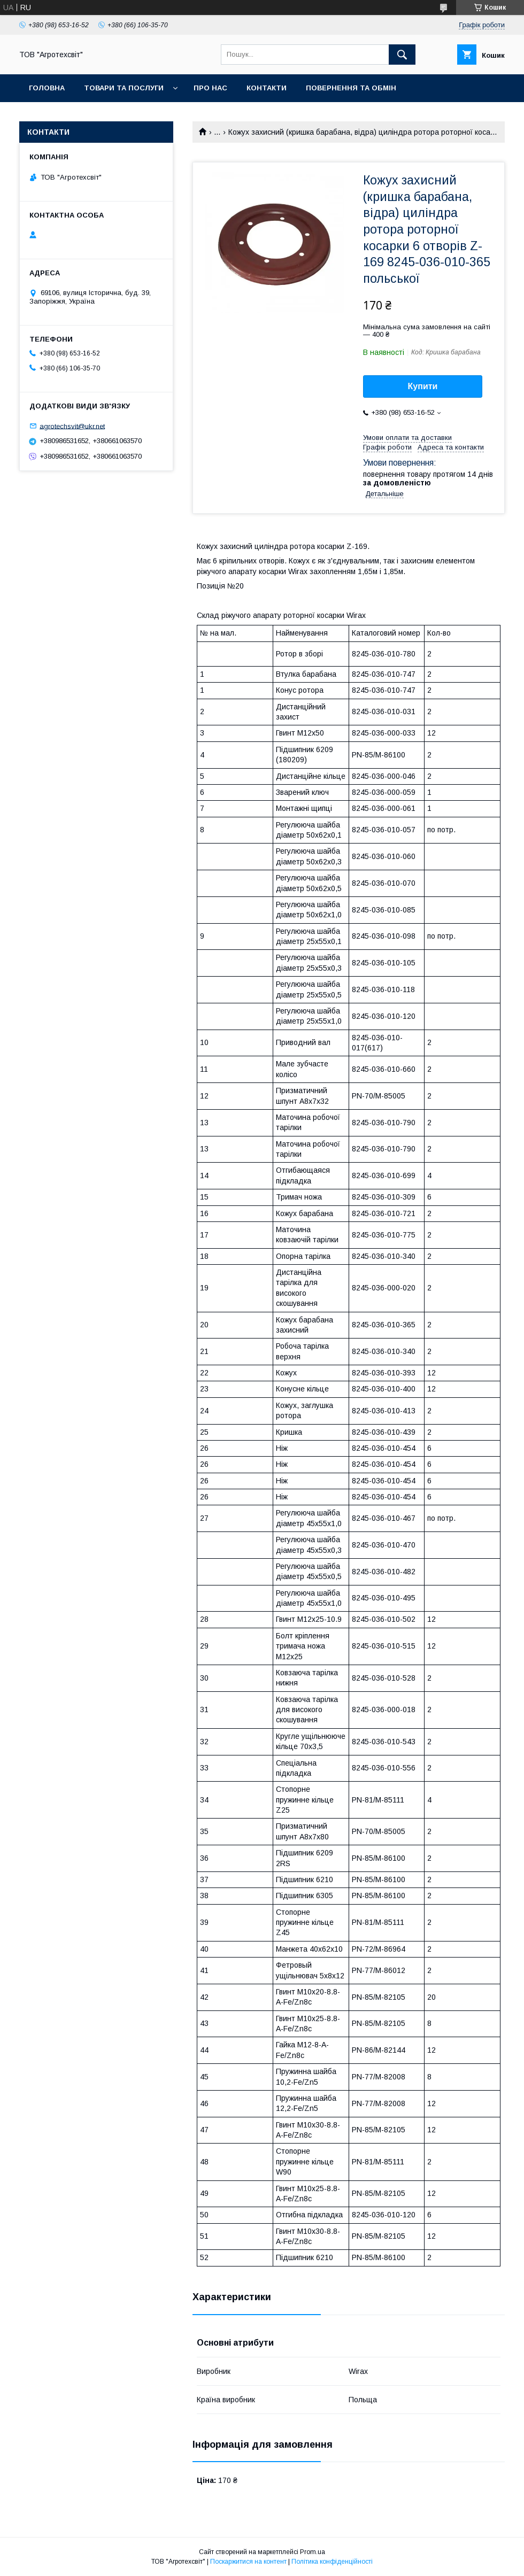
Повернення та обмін (351, 88)
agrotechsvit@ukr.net (72, 426)
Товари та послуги (124, 88)
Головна (47, 88)
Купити (423, 386)
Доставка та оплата (71, 116)
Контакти (266, 88)
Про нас (210, 88)
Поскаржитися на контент (248, 2561)
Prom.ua (312, 2552)
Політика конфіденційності (332, 2561)
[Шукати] (402, 54)
